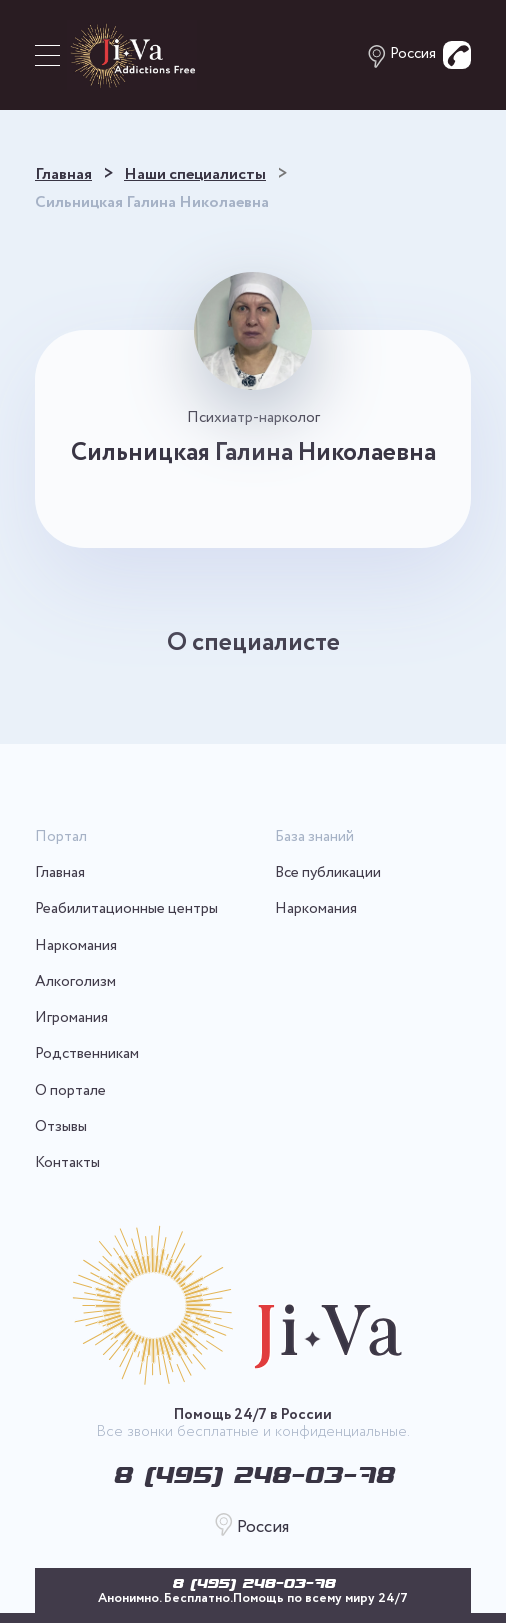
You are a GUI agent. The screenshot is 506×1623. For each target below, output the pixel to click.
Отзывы (61, 1127)
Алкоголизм (75, 982)
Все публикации (328, 873)
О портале (70, 1091)
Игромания (71, 1018)
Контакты (67, 1163)
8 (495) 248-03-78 (253, 1583)
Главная (60, 873)
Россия (412, 54)
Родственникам (87, 1054)
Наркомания (76, 946)
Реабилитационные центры (126, 909)
